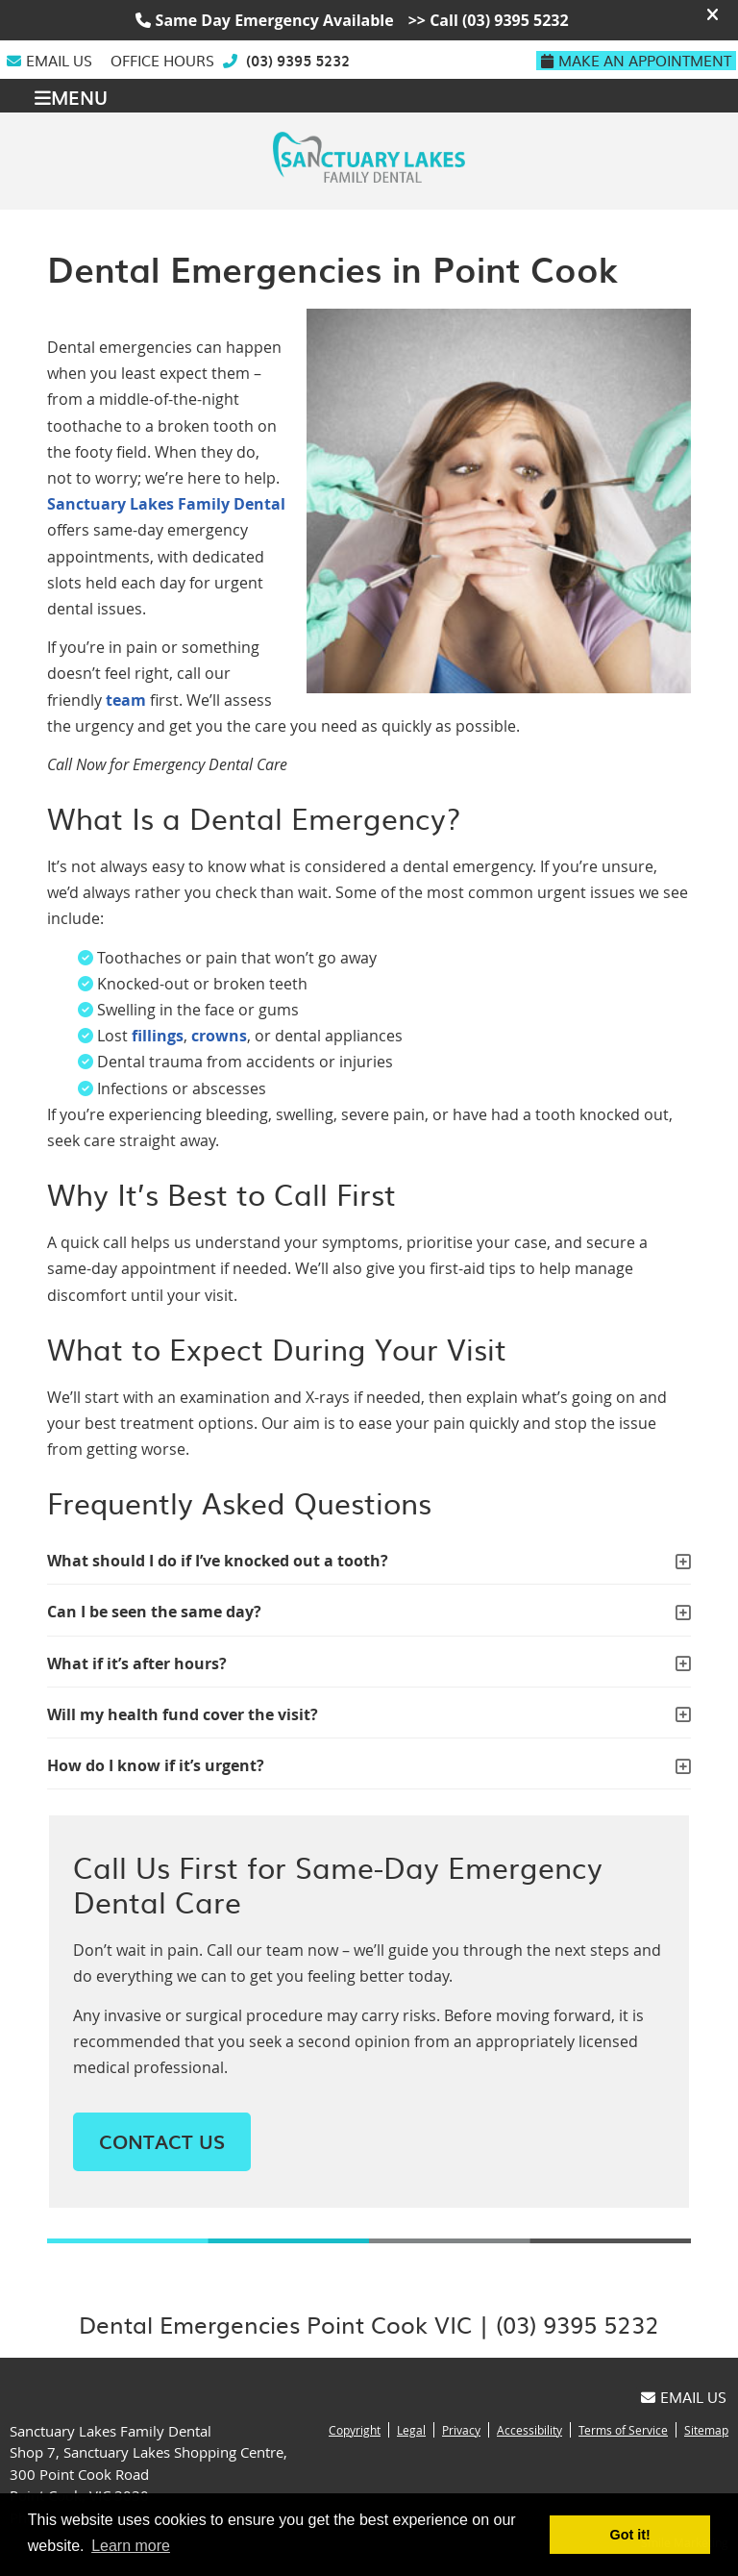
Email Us (49, 60)
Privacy (461, 2430)
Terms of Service (623, 2430)
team (126, 700)
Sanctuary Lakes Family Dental (166, 503)
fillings (158, 1035)
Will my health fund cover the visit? (182, 1714)
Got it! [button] (630, 2534)
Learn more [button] (130, 2546)
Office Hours (162, 60)
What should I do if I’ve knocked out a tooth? (217, 1560)
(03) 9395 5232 (298, 60)
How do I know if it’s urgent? (155, 1765)
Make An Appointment (636, 60)
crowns (219, 1035)
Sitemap (706, 2430)
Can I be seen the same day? (154, 1611)
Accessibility (529, 2430)
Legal (411, 2430)
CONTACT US (162, 2141)
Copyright (355, 2430)
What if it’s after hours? (137, 1663)
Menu (71, 96)
